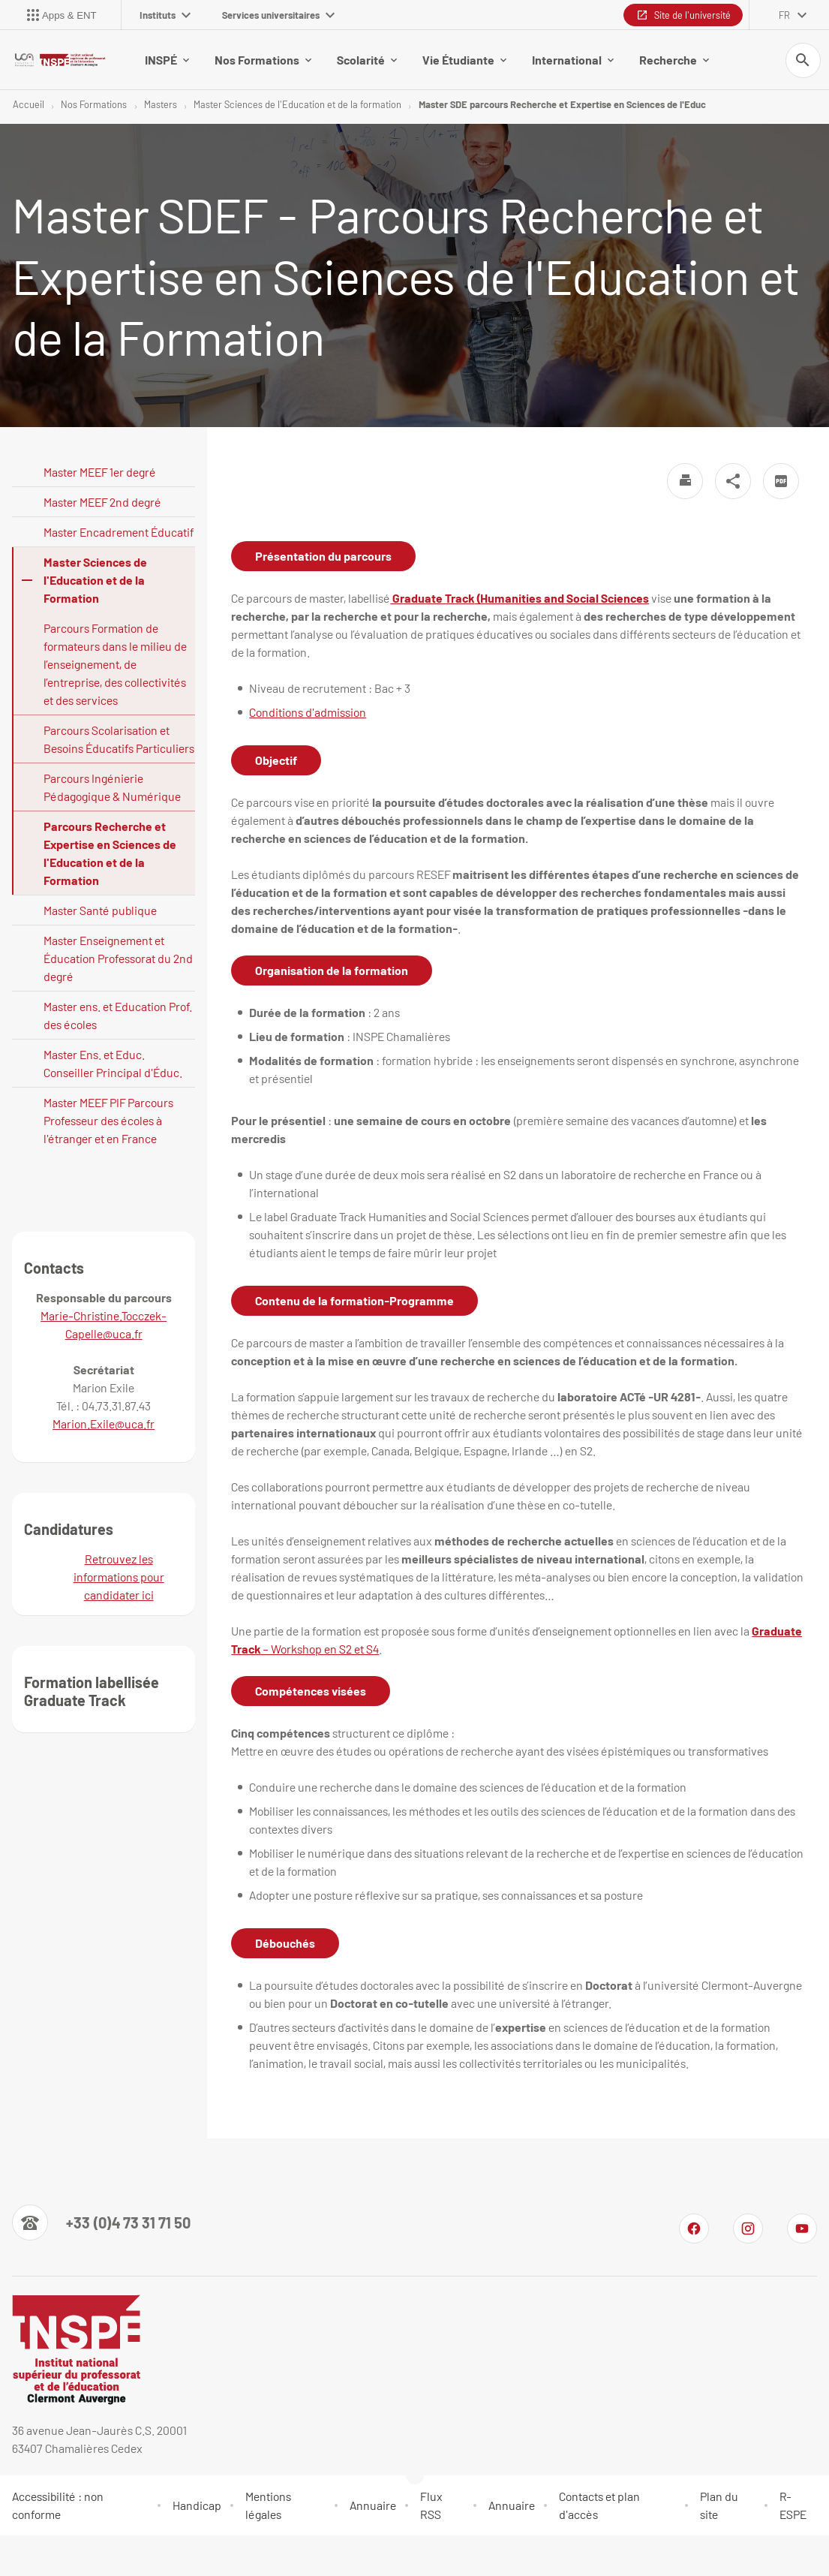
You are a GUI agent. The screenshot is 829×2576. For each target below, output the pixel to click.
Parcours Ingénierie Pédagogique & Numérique (112, 788)
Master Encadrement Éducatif (119, 532)
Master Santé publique (100, 911)
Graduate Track (432, 598)
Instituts (165, 15)
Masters (160, 105)
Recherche (674, 60)
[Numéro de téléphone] (101, 2223)
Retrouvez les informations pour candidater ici (119, 1577)
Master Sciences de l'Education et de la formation (297, 105)
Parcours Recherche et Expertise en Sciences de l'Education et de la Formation (110, 854)
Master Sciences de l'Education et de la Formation (95, 580)
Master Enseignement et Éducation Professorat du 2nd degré (118, 959)
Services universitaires (278, 15)
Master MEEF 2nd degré (102, 502)
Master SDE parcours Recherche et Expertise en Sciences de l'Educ (562, 105)
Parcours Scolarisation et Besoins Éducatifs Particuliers (119, 740)
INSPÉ (167, 60)
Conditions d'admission (307, 713)
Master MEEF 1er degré (100, 472)
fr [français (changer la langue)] (784, 15)
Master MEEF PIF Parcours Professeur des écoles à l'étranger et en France (108, 1121)
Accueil (28, 105)
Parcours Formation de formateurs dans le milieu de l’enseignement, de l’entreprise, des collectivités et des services (115, 664)
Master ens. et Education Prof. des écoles (118, 1016)
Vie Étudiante (464, 60)
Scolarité (367, 60)
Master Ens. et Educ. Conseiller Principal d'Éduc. (113, 1064)
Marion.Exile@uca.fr (104, 1424)
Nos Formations (263, 60)
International (573, 60)
